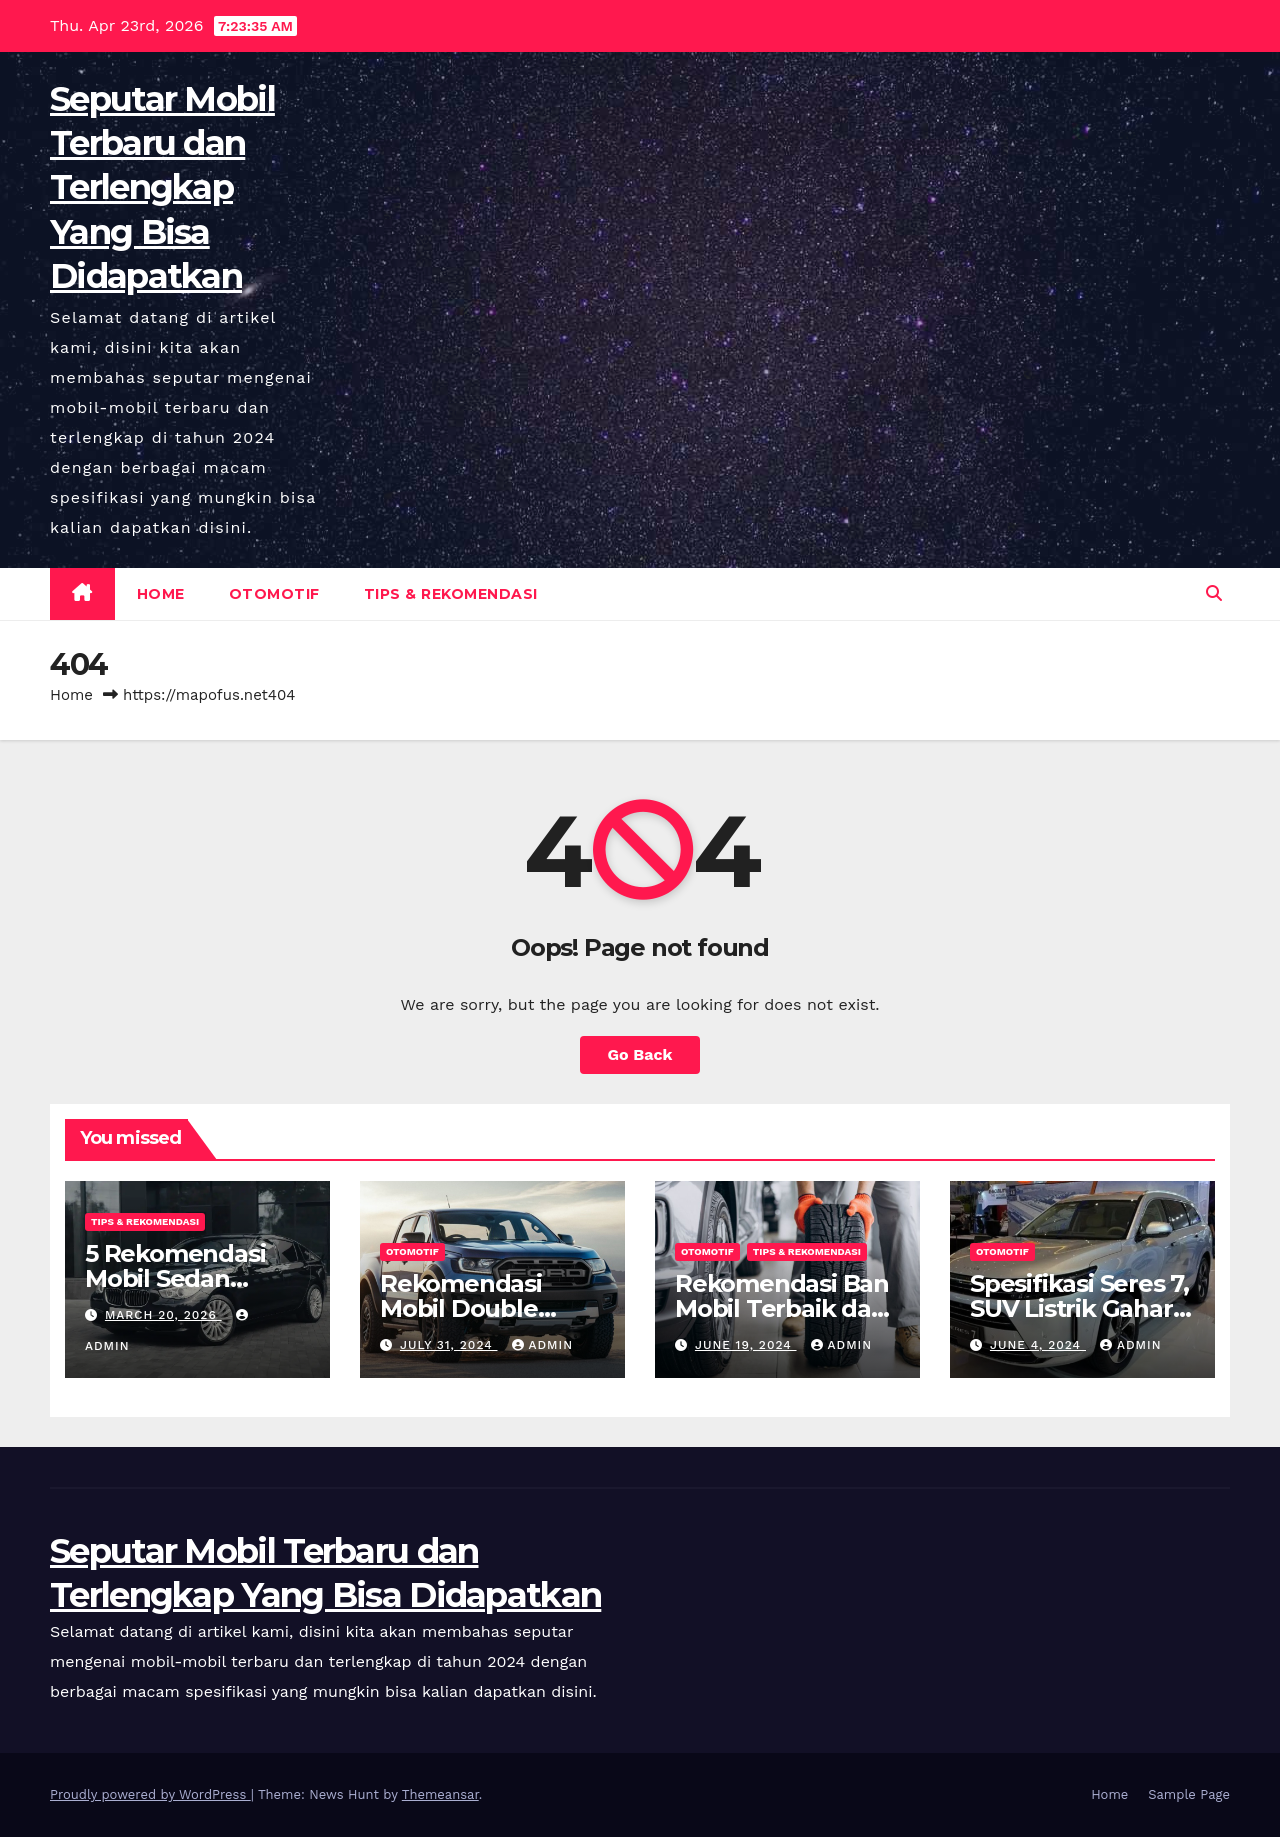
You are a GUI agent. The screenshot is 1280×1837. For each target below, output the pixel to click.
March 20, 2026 (163, 1315)
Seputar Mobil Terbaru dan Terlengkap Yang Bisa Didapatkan (162, 187)
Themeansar (440, 1794)
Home (161, 594)
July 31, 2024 (449, 1345)
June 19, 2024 (746, 1345)
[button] (1214, 593)
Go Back (640, 1054)
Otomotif (274, 594)
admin (543, 1345)
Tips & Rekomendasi (451, 594)
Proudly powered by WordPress (150, 1794)
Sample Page (1189, 1794)
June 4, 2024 (1038, 1345)
